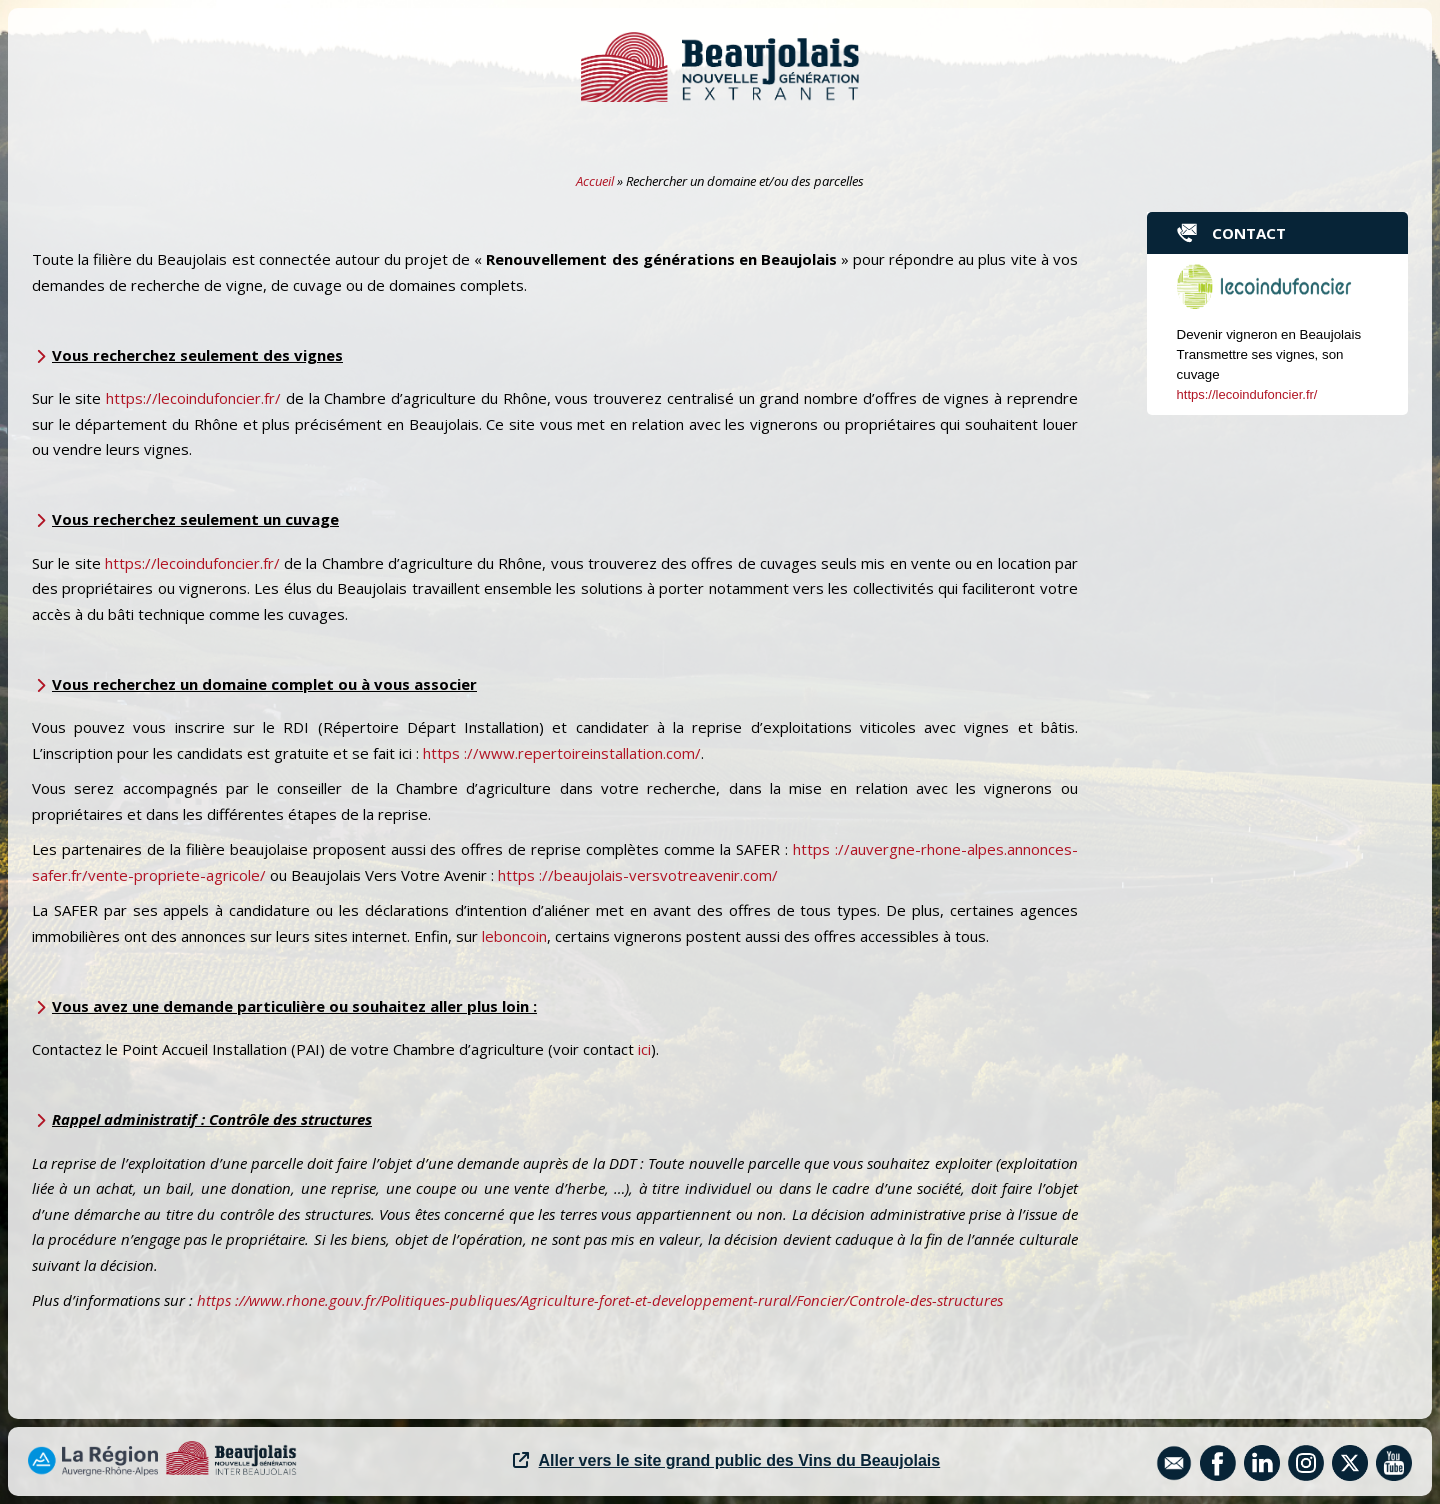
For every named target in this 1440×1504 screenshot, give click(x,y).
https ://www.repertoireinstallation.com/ (562, 753)
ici (644, 1049)
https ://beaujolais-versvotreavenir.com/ (638, 875)
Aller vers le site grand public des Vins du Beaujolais (727, 1460)
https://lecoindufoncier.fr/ (193, 398)
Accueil (595, 181)
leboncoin (514, 936)
